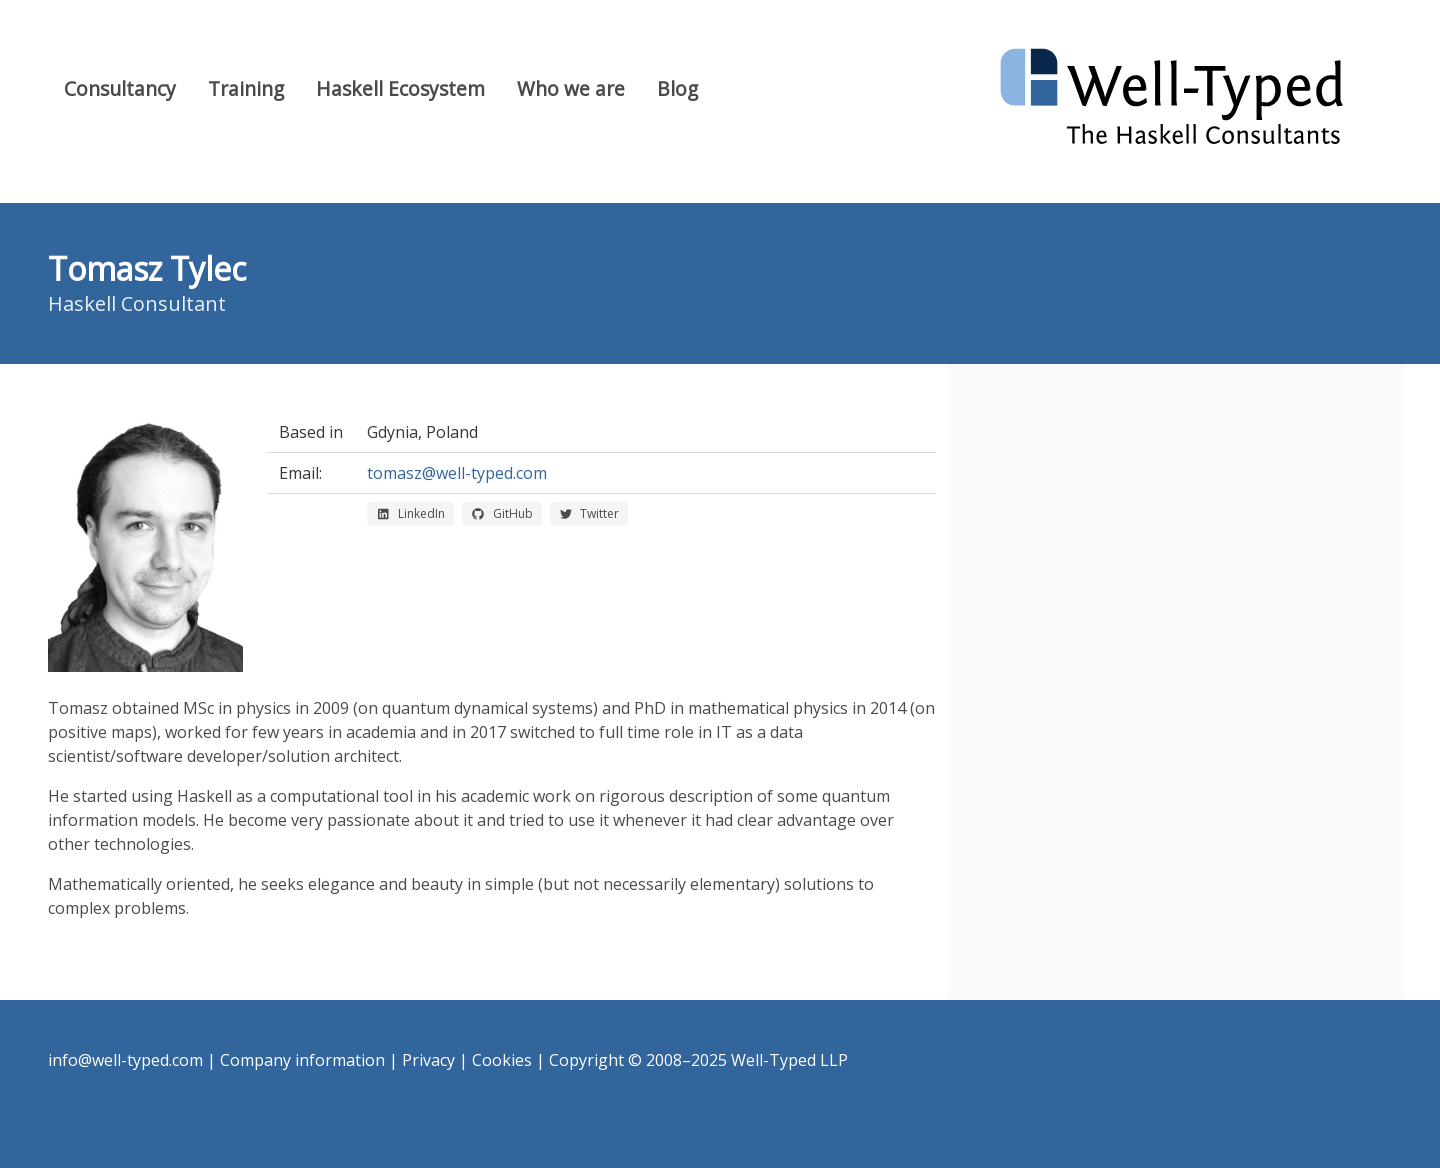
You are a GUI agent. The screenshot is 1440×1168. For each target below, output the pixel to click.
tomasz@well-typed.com (457, 473)
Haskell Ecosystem (400, 88)
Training (246, 88)
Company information (302, 1060)
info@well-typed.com (125, 1060)
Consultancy (120, 88)
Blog (677, 88)
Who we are (571, 88)
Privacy (428, 1060)
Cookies (502, 1060)
